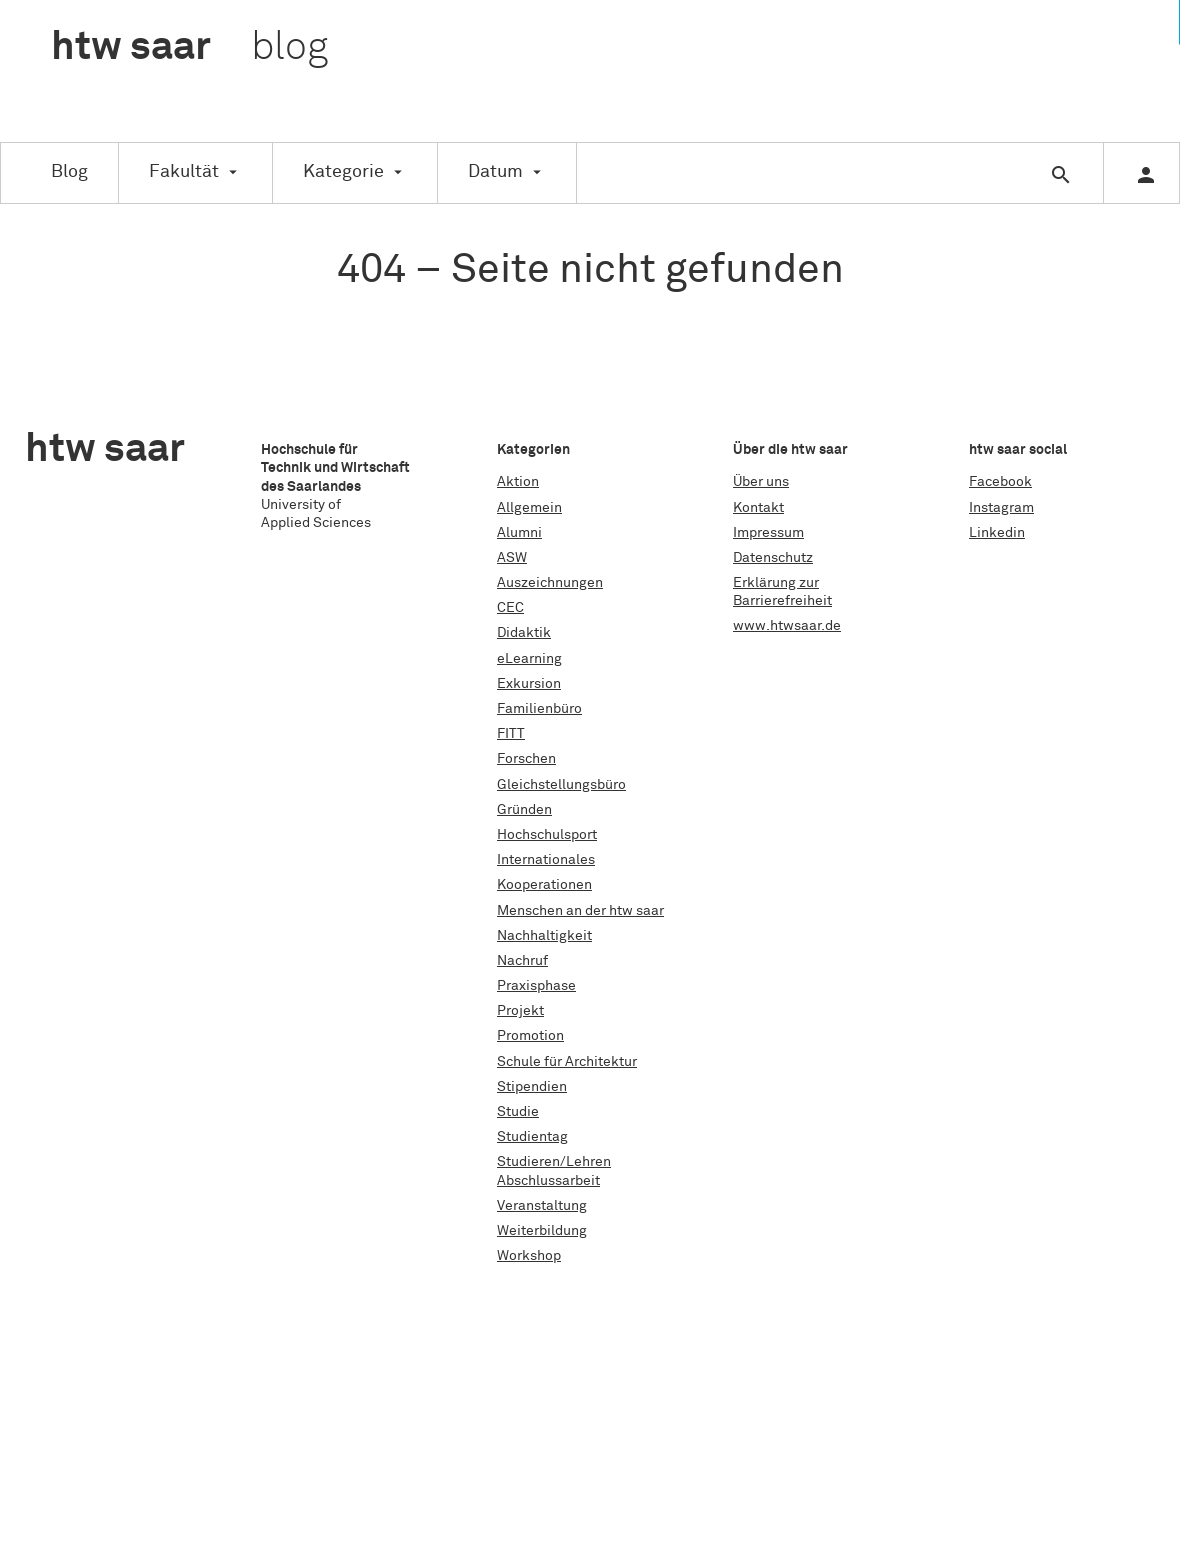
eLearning (529, 659)
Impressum (768, 533)
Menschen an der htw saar (580, 911)
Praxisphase (536, 986)
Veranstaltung (542, 1206)
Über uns (761, 482)
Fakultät (184, 172)
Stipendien (532, 1087)
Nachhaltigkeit (544, 936)
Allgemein (529, 508)
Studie (518, 1112)
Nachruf (522, 961)
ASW (512, 558)
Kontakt (758, 508)
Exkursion (529, 684)
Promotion (530, 1036)
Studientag (532, 1137)
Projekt (520, 1011)
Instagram (1001, 508)
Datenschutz (773, 558)
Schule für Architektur (567, 1062)
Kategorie (343, 172)
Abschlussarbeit (548, 1181)
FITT (511, 734)
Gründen (524, 810)
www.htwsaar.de (787, 626)
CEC (510, 608)
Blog (69, 172)
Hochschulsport (547, 835)
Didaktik (524, 633)
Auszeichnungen (550, 583)
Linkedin (997, 533)
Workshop (529, 1256)
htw (189, 48)
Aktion (518, 482)
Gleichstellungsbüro (561, 785)
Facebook (1000, 482)
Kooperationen (544, 885)
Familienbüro (539, 709)
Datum (495, 172)
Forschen (526, 759)
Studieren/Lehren (554, 1162)
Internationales (546, 860)
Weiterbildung (542, 1231)
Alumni (519, 533)
